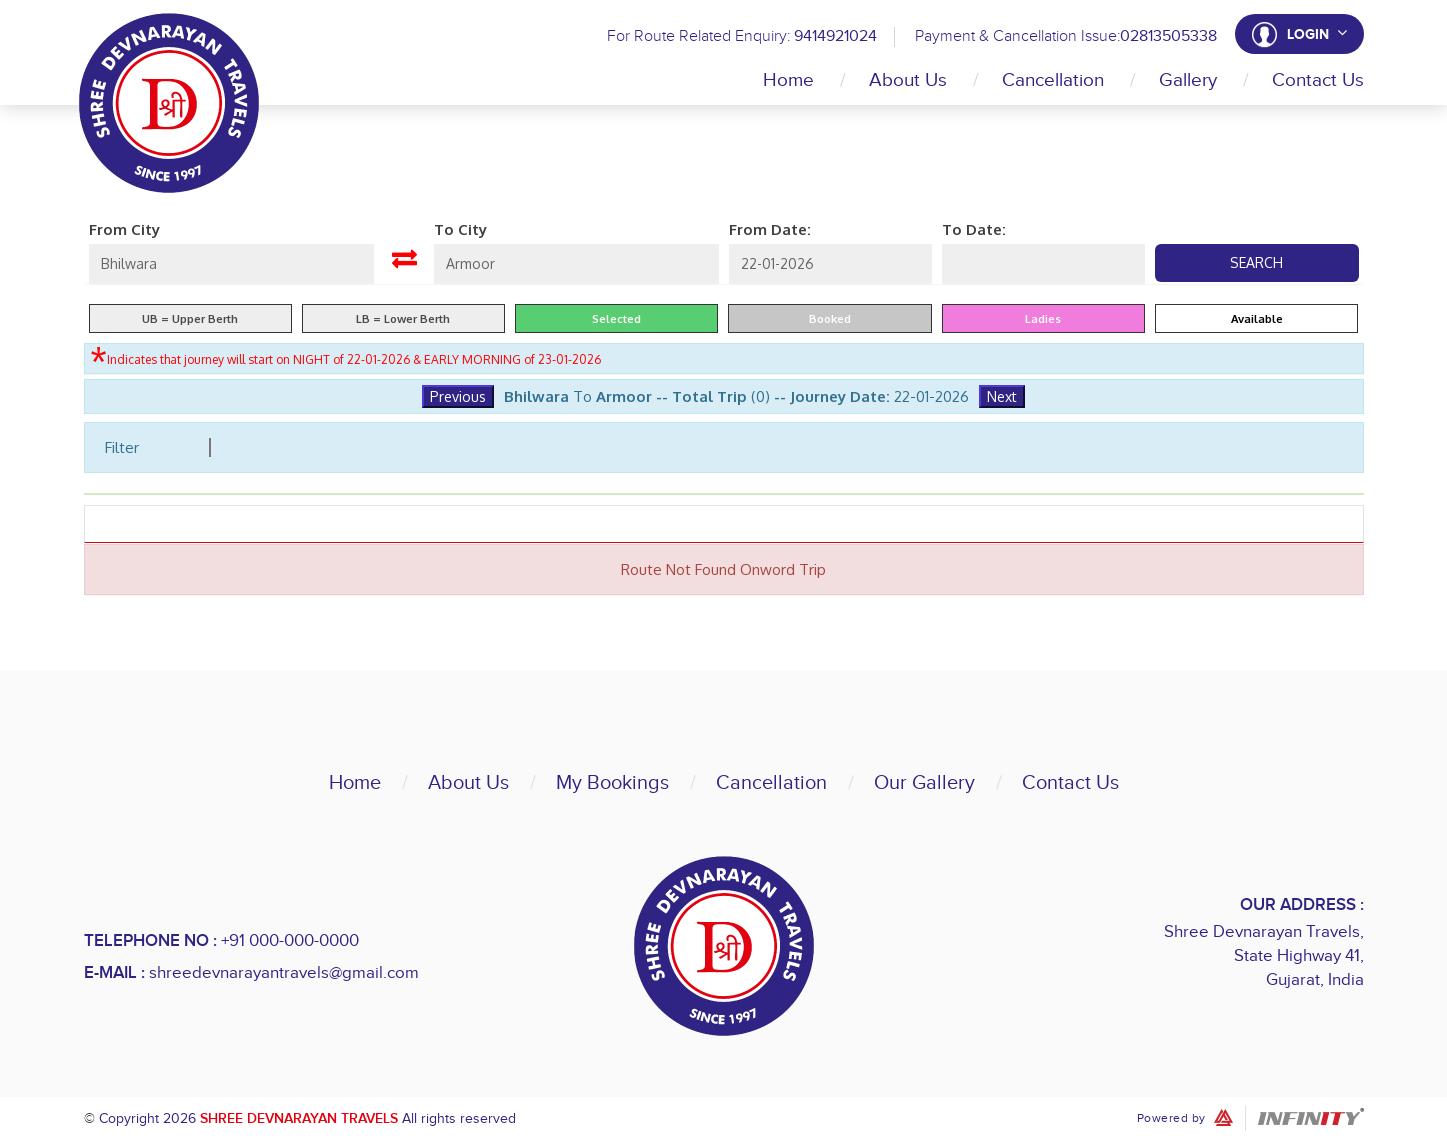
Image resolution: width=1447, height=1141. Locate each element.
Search (1256, 262)
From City (124, 229)
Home (788, 81)
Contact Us (1318, 81)
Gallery (1188, 81)
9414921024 (834, 36)
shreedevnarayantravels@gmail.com (284, 973)
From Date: (770, 229)
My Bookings (612, 783)
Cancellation (1053, 81)
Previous (458, 396)
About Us (908, 81)
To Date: (974, 229)
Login (1317, 34)
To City (460, 229)
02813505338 (1167, 36)
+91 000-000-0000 (290, 941)
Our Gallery (924, 783)
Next (1002, 396)
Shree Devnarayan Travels (299, 1118)
